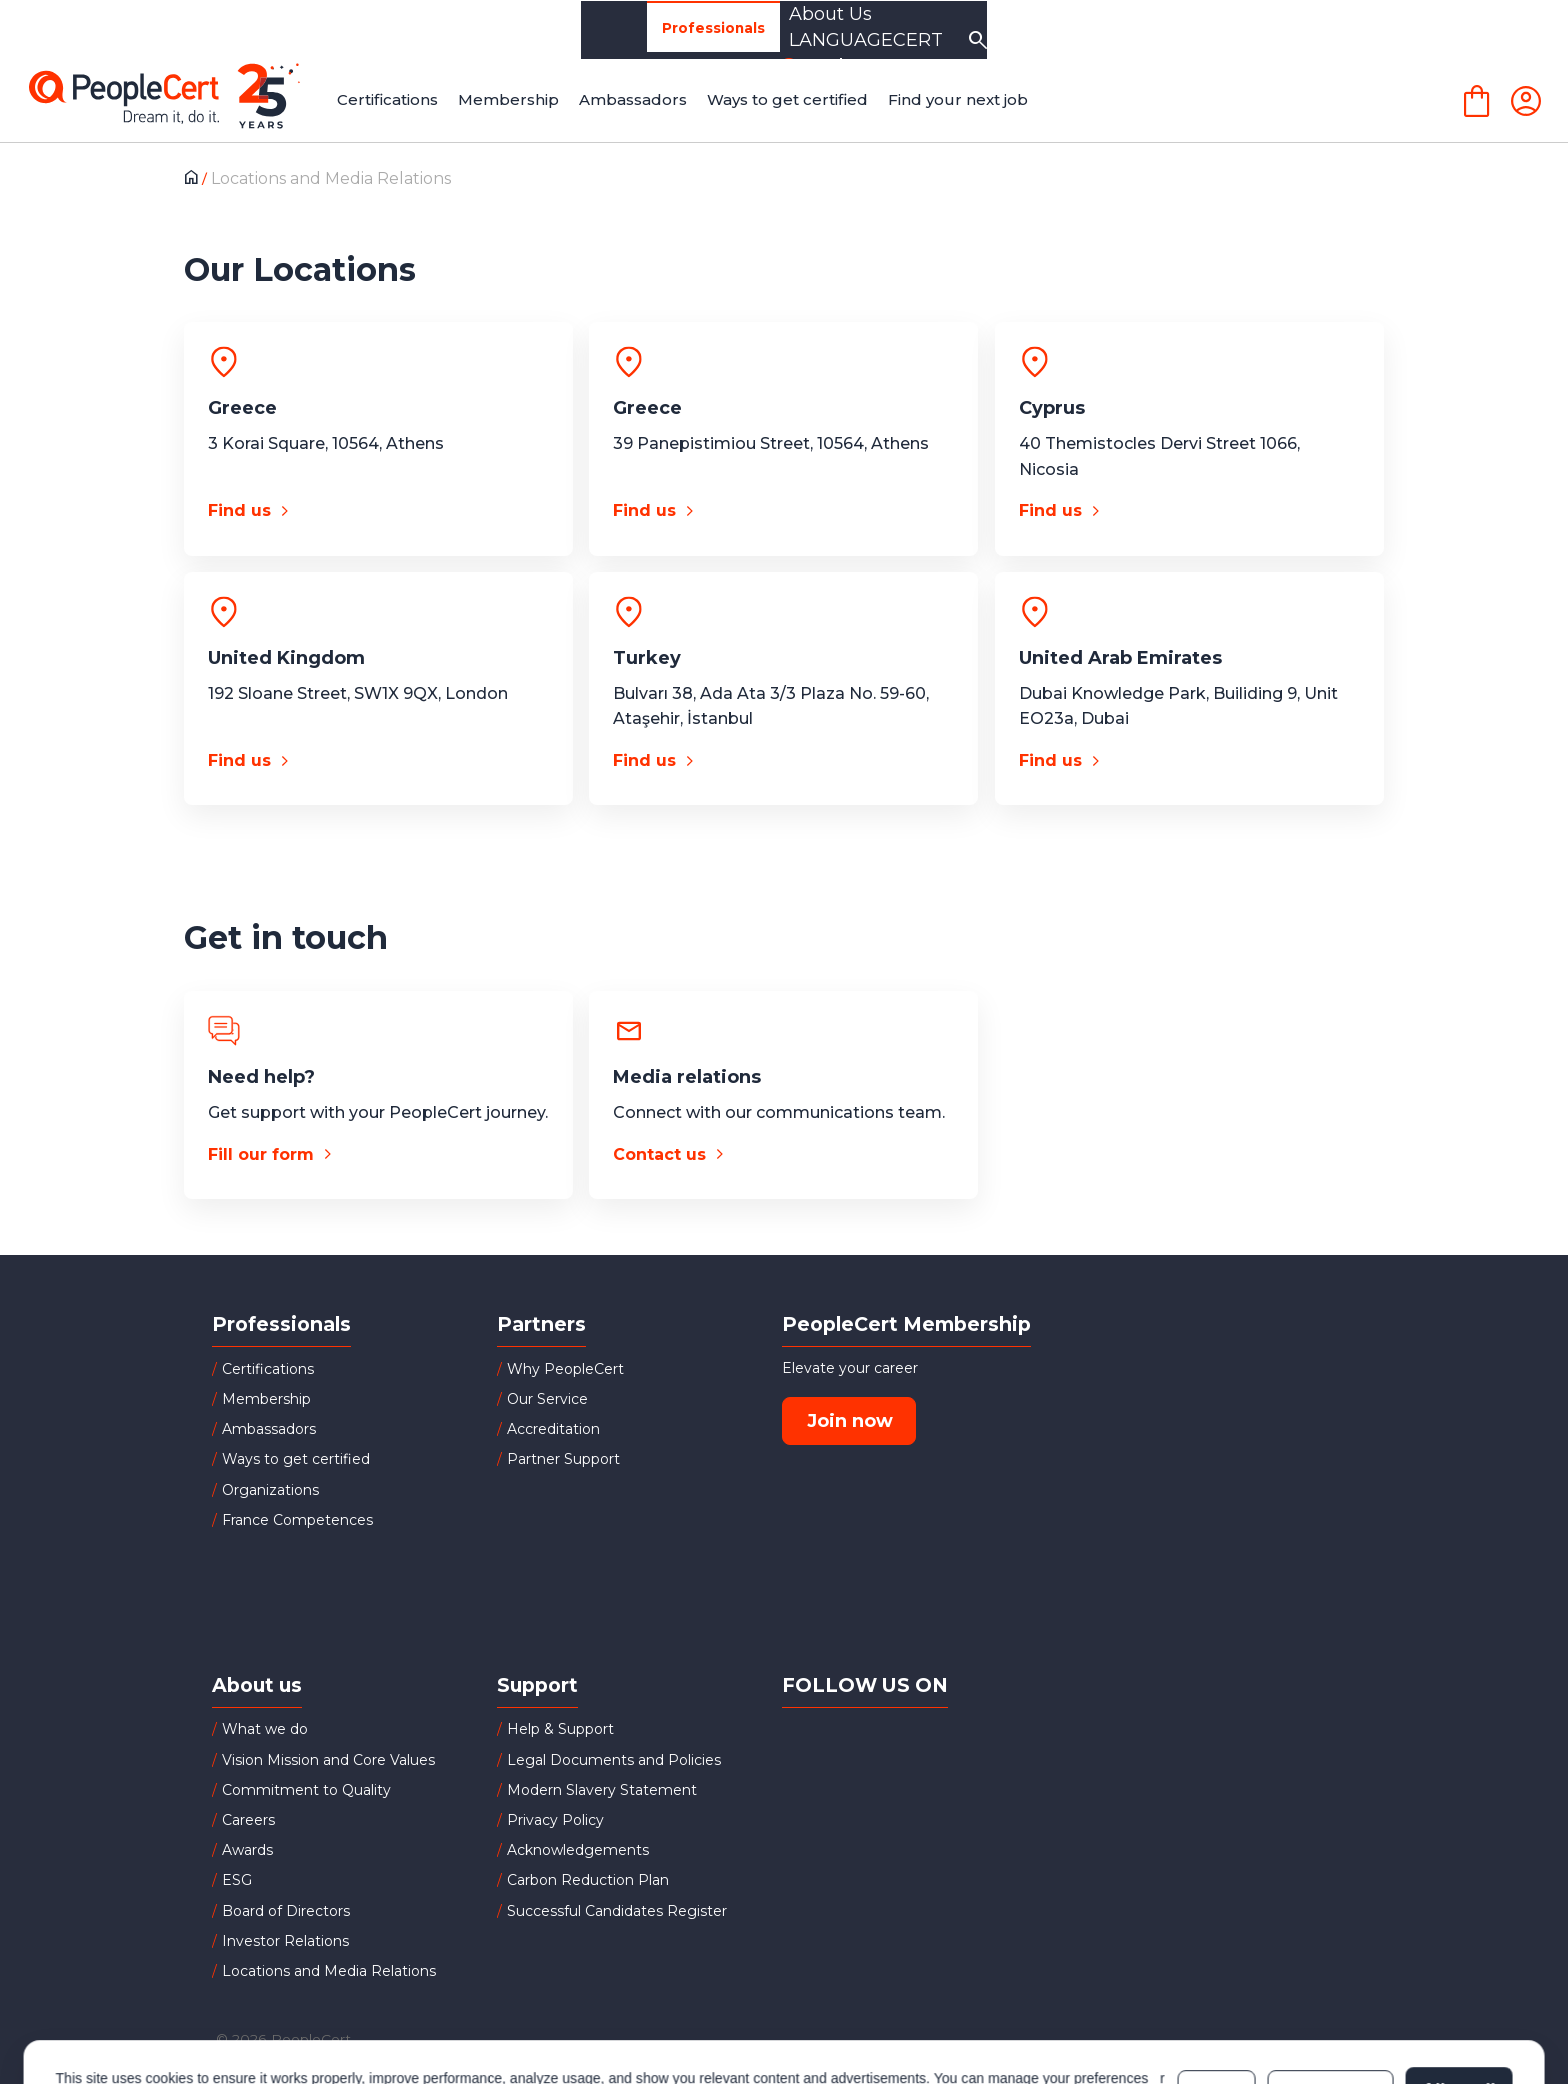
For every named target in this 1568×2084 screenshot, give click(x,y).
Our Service (547, 1399)
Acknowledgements (578, 1850)
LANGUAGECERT (1290, 30)
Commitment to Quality (306, 1790)
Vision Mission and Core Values (328, 1760)
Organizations (446, 29)
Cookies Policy (211, 2007)
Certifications (268, 1369)
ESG (237, 1880)
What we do (265, 1729)
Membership (266, 1399)
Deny (1217, 1997)
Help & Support (560, 1729)
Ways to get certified (296, 1459)
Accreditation (553, 1429)
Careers (248, 1820)
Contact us (659, 1154)
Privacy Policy (555, 1820)
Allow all (1458, 1997)
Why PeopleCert (565, 1369)
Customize (1330, 1997)
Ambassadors (269, 1429)
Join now (850, 1421)
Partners (593, 29)
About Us (1121, 30)
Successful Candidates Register (617, 1911)
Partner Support (563, 1459)
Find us (239, 510)
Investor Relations (285, 1941)
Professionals (277, 30)
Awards (247, 1850)
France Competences (297, 1520)
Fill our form (261, 1154)
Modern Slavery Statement (602, 1790)
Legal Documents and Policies (614, 1760)
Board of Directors (286, 1911)
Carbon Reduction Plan (588, 1880)
